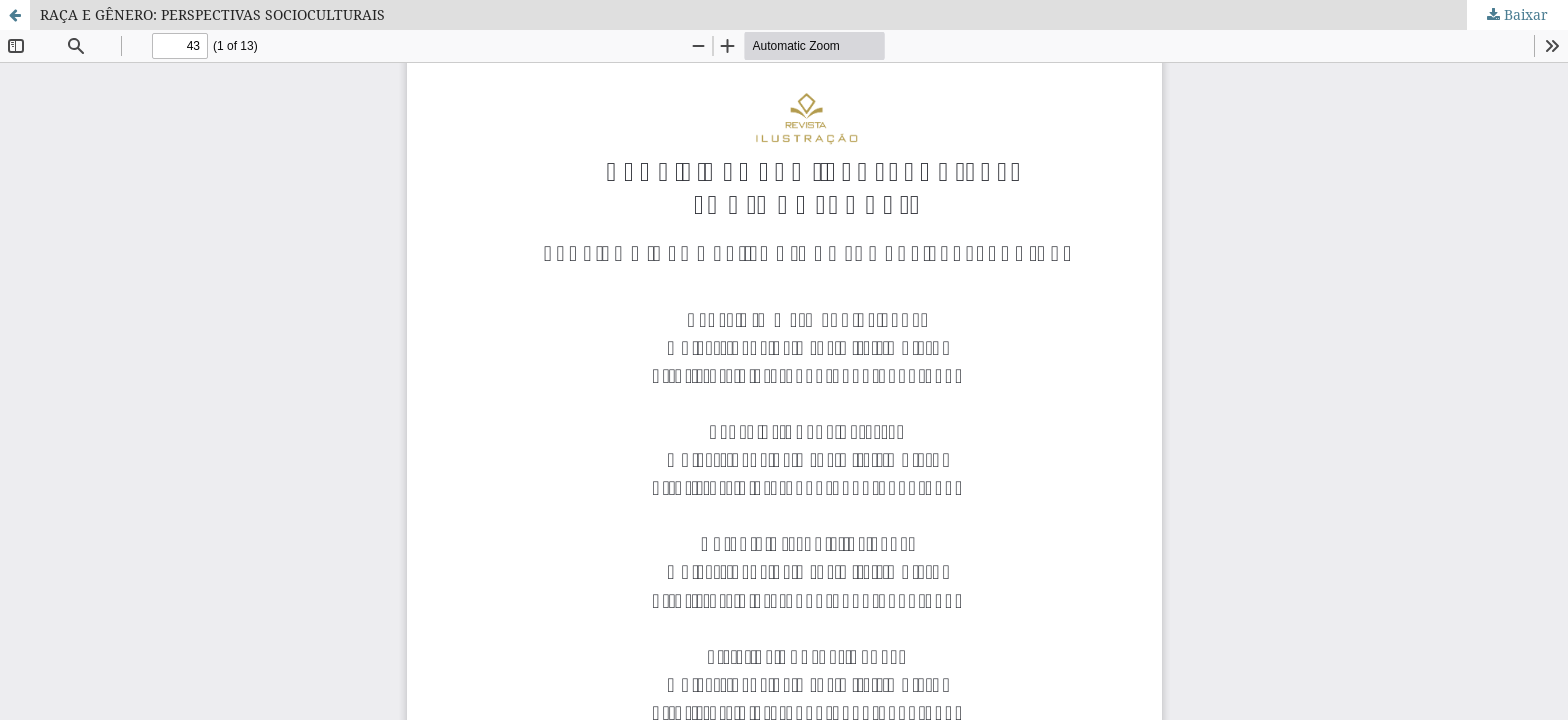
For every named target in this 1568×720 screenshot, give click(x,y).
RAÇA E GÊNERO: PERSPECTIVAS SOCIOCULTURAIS (212, 14)
